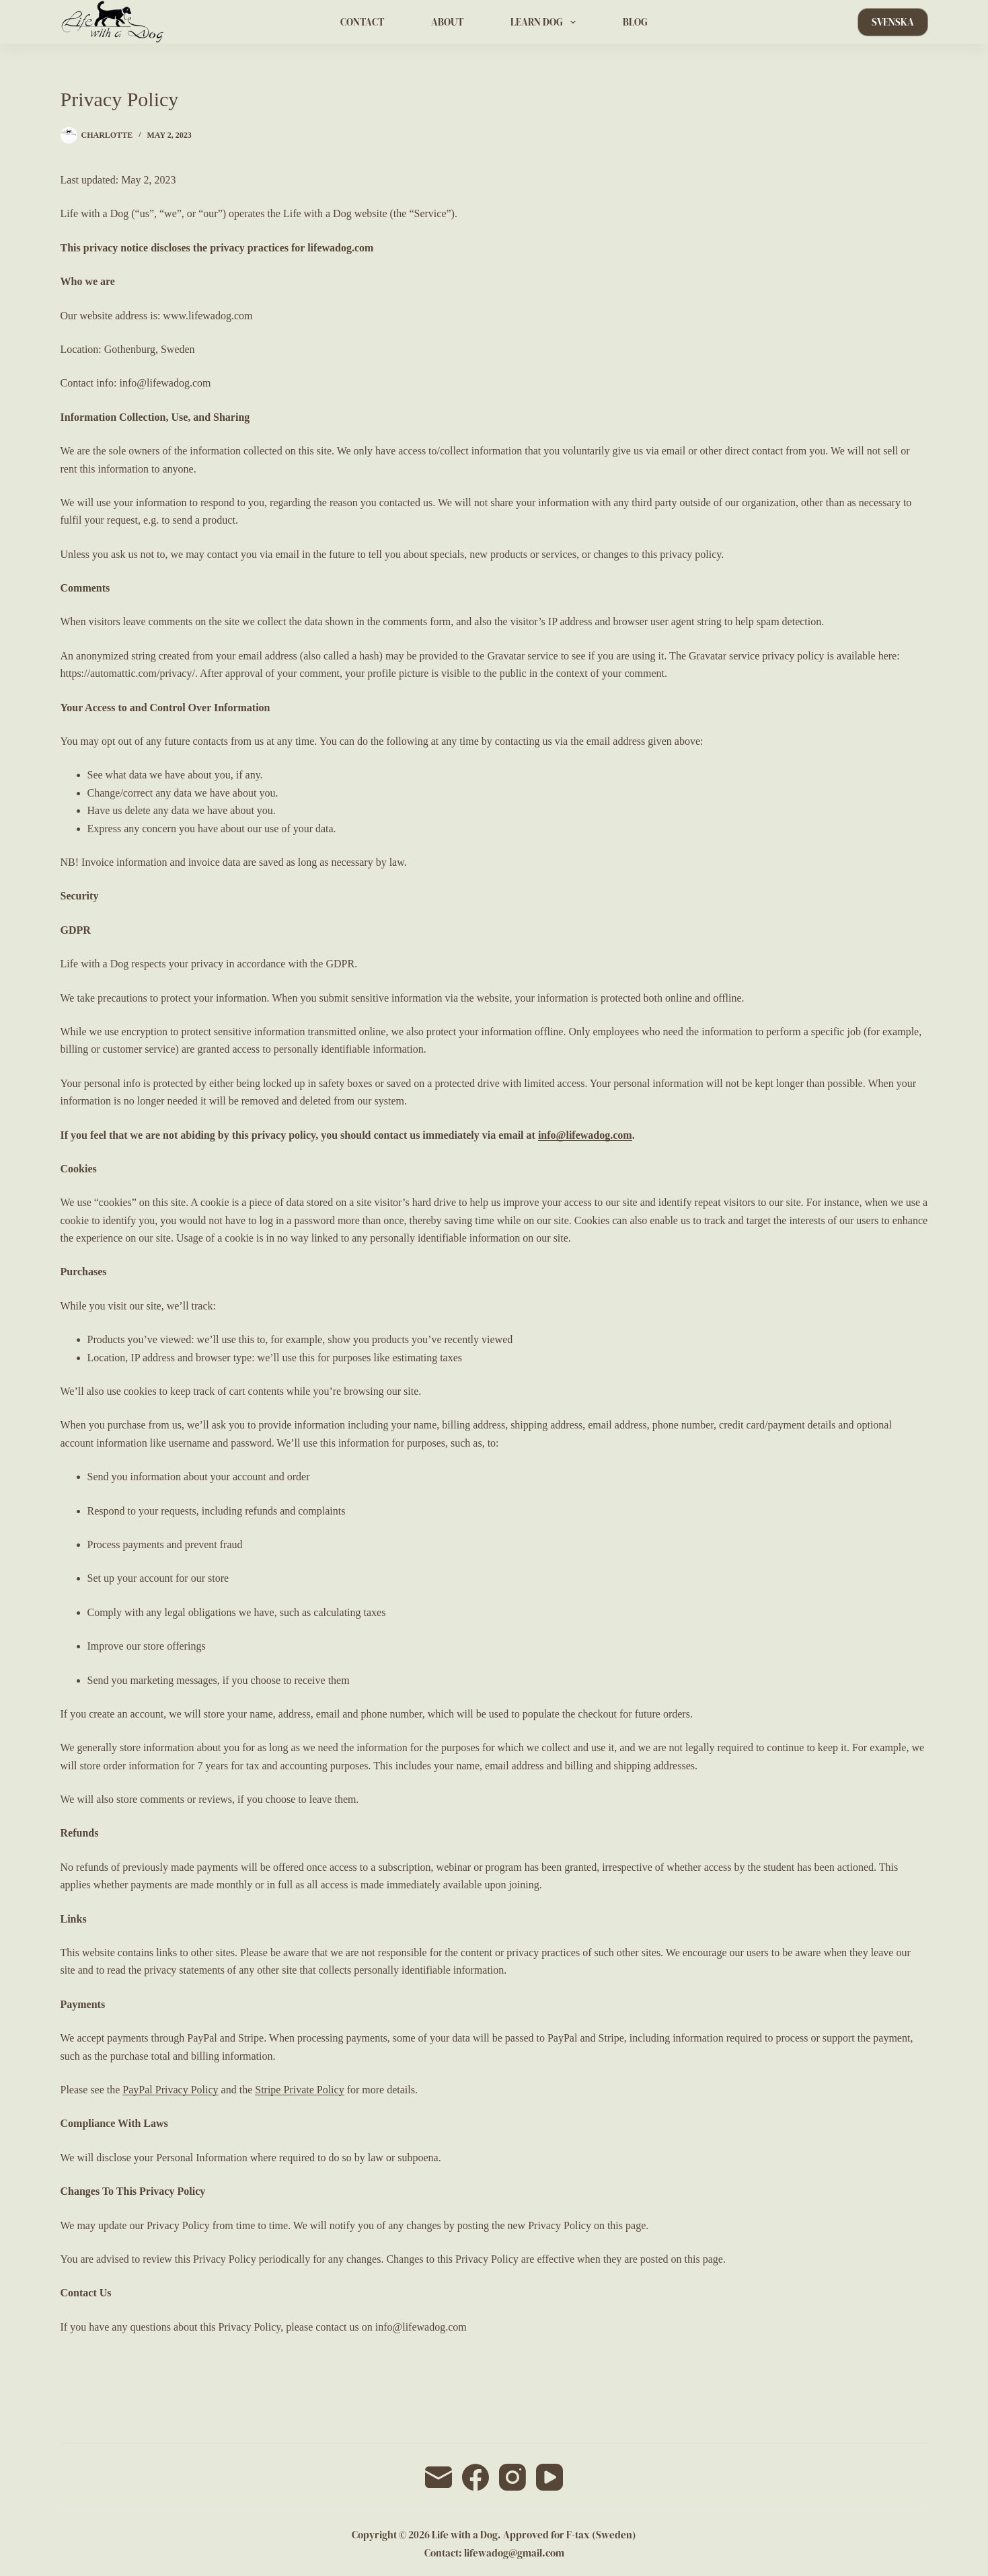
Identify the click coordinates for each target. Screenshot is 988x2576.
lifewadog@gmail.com (514, 2553)
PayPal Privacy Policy (170, 2089)
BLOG (635, 22)
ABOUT (447, 22)
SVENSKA (893, 22)
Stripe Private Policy (299, 2089)
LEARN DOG (545, 22)
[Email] (438, 2477)
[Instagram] (512, 2477)
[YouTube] (549, 2477)
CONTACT (362, 22)
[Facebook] (475, 2477)
